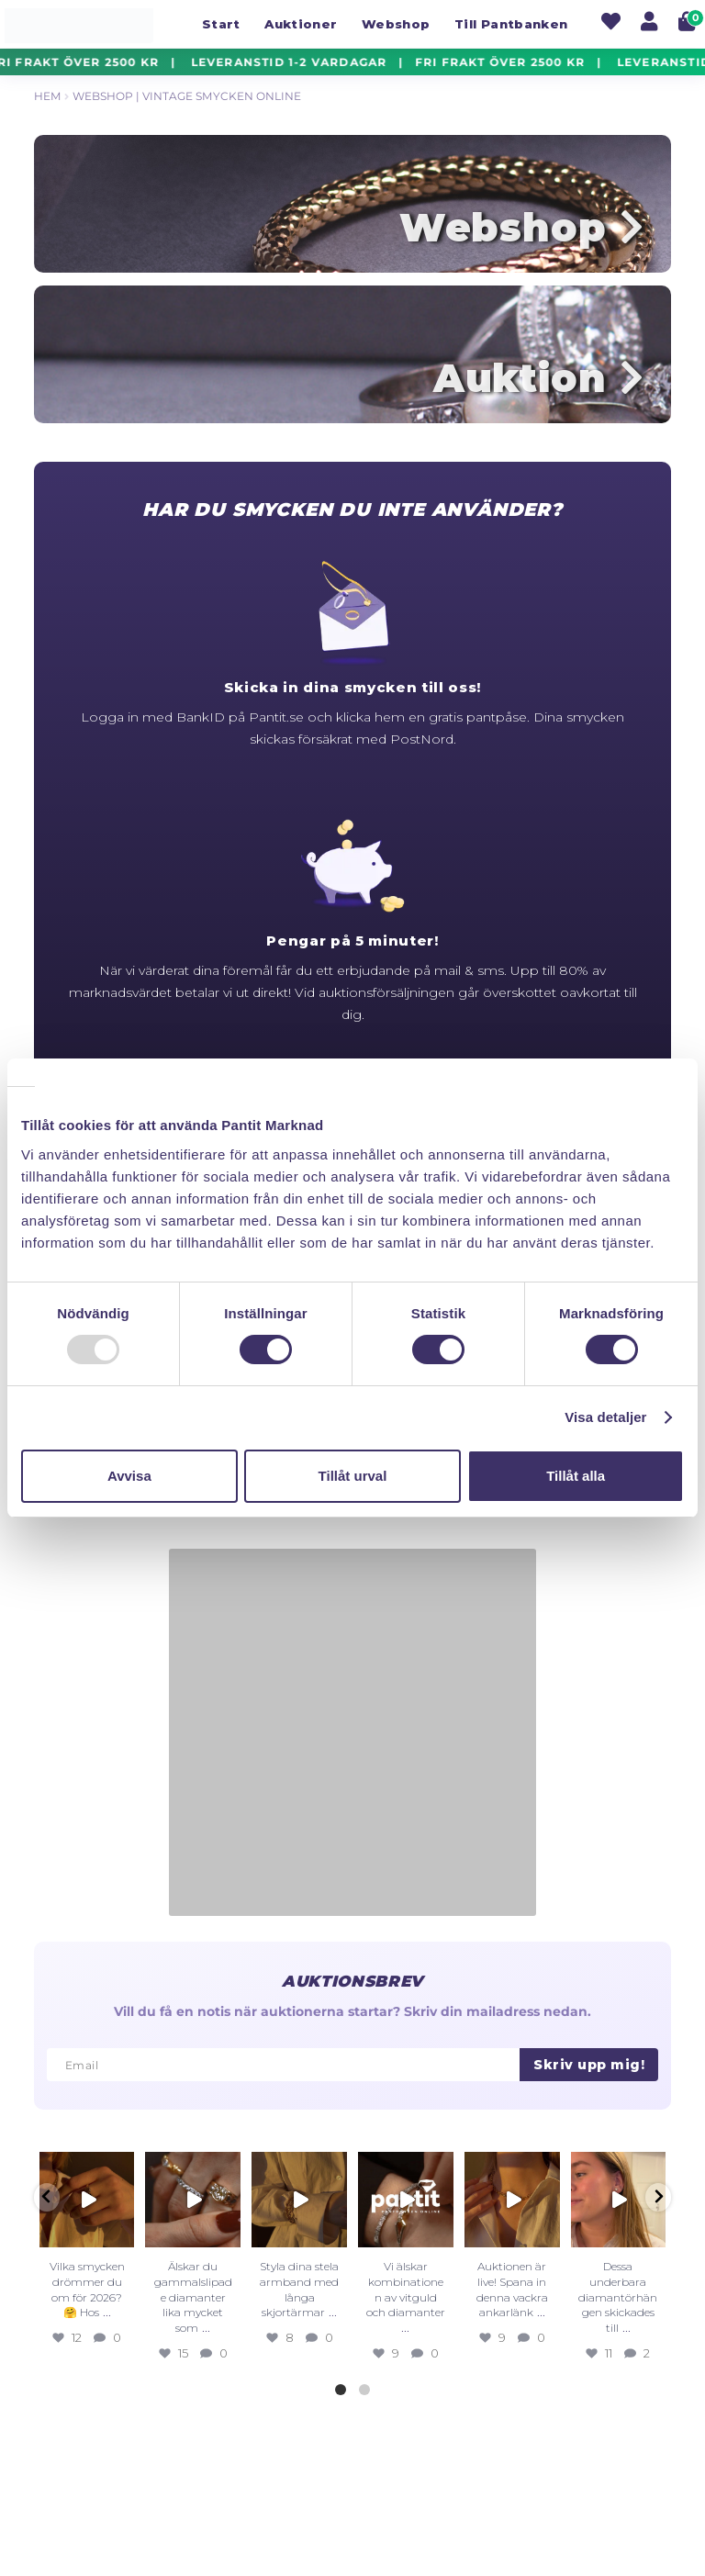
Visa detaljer (605, 1417)
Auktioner (300, 24)
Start (221, 24)
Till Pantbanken (510, 24)
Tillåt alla (575, 1476)
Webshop (396, 24)
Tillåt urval (353, 1476)
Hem (47, 96)
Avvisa (129, 1476)
